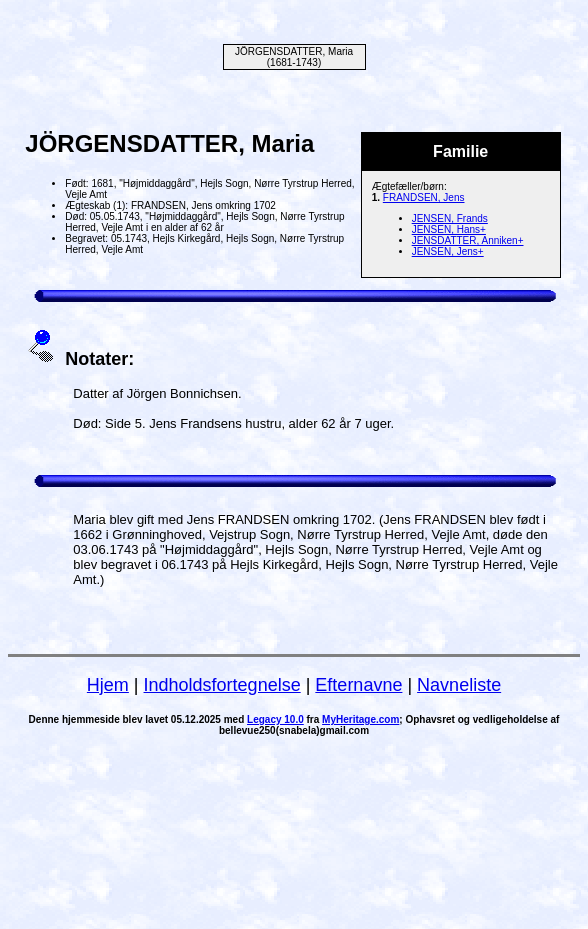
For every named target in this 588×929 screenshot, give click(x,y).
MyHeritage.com (360, 719)
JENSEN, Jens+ (448, 251)
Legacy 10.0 (275, 719)
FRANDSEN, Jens (424, 197)
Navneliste (459, 685)
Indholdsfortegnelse (222, 685)
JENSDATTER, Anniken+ (468, 240)
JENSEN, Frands (450, 218)
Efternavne (358, 685)
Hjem (108, 685)
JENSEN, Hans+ (449, 229)
